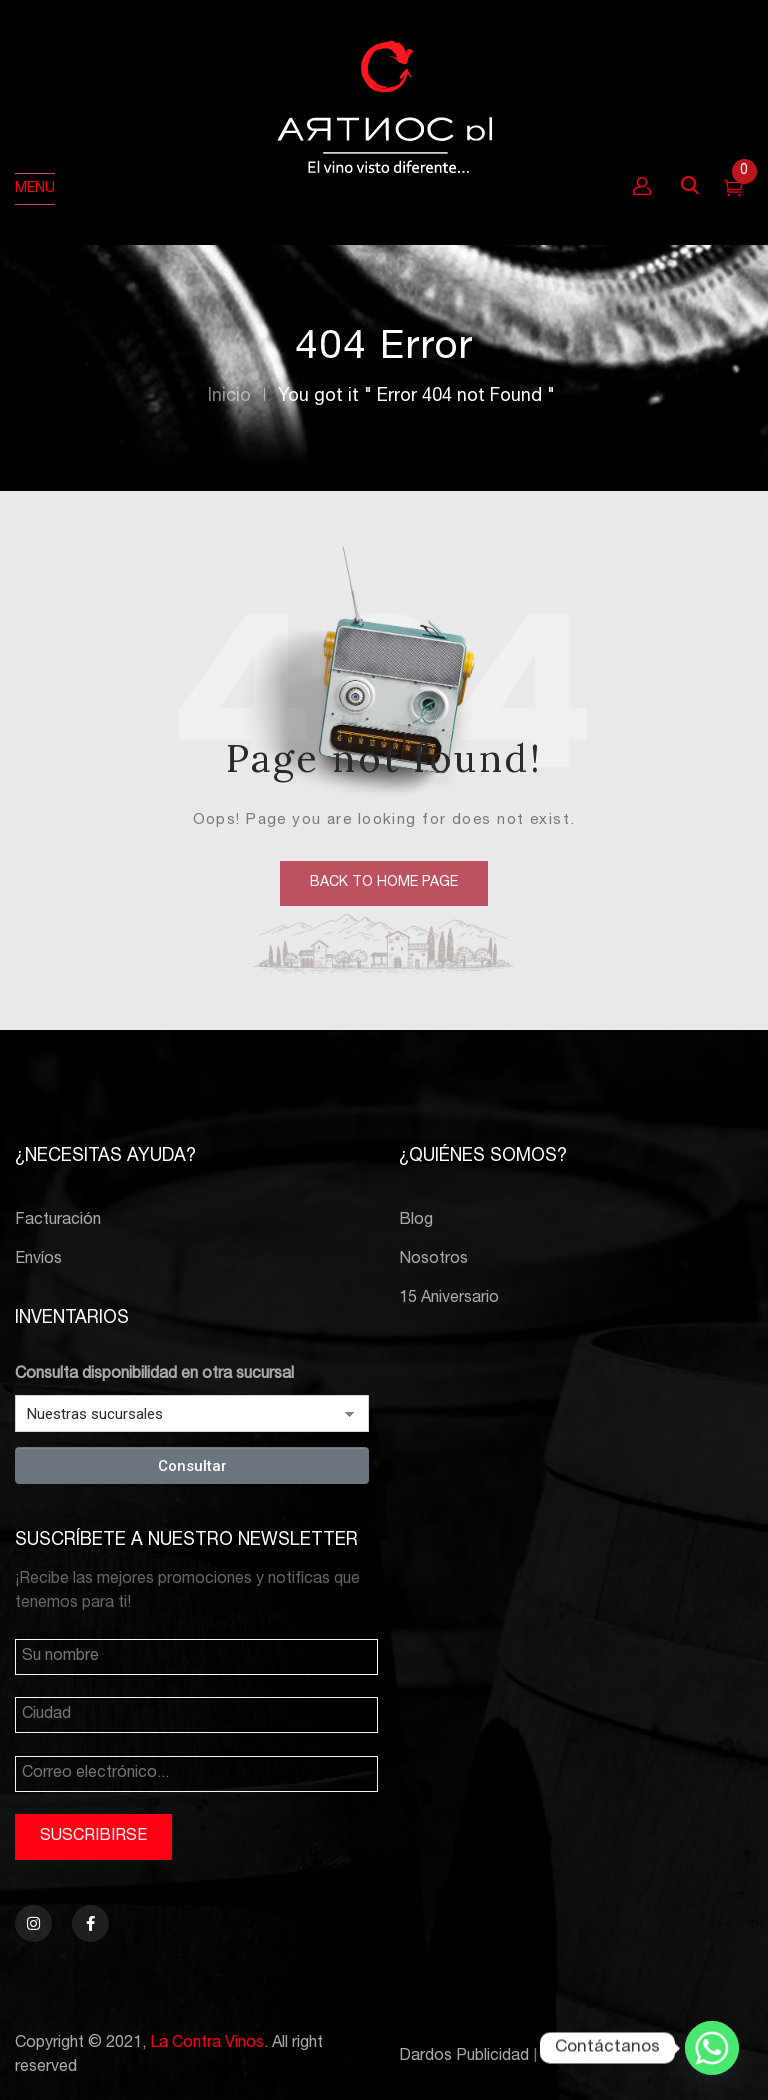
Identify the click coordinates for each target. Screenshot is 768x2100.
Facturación (58, 1221)
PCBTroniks (585, 2057)
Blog (416, 1221)
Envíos (38, 1260)
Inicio (229, 397)
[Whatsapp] (712, 2048)
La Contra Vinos (207, 2044)
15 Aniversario (449, 1299)
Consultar (192, 1466)
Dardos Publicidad (464, 2057)
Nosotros (433, 1260)
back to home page (384, 883)
